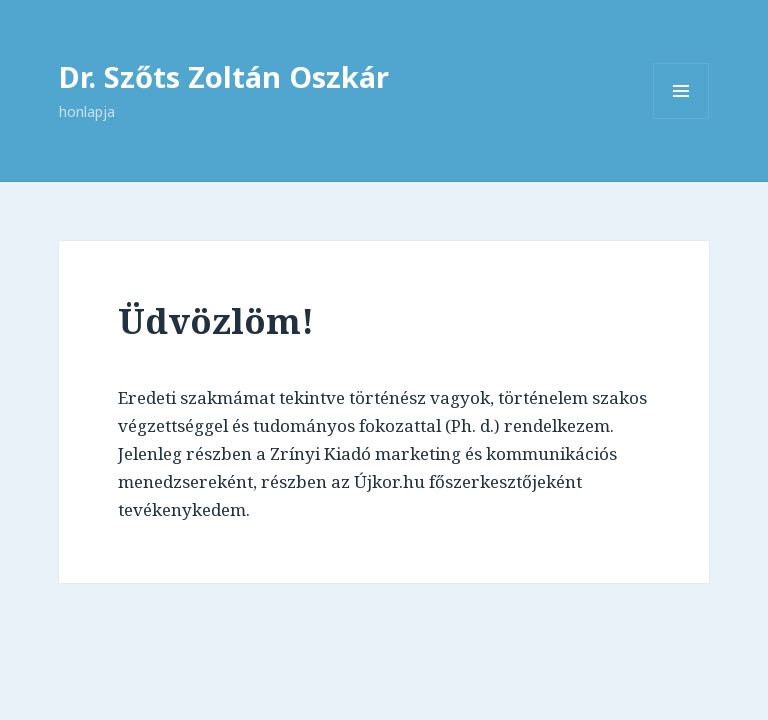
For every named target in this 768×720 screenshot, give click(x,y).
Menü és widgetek (681, 118)
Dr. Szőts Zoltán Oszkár (224, 76)
